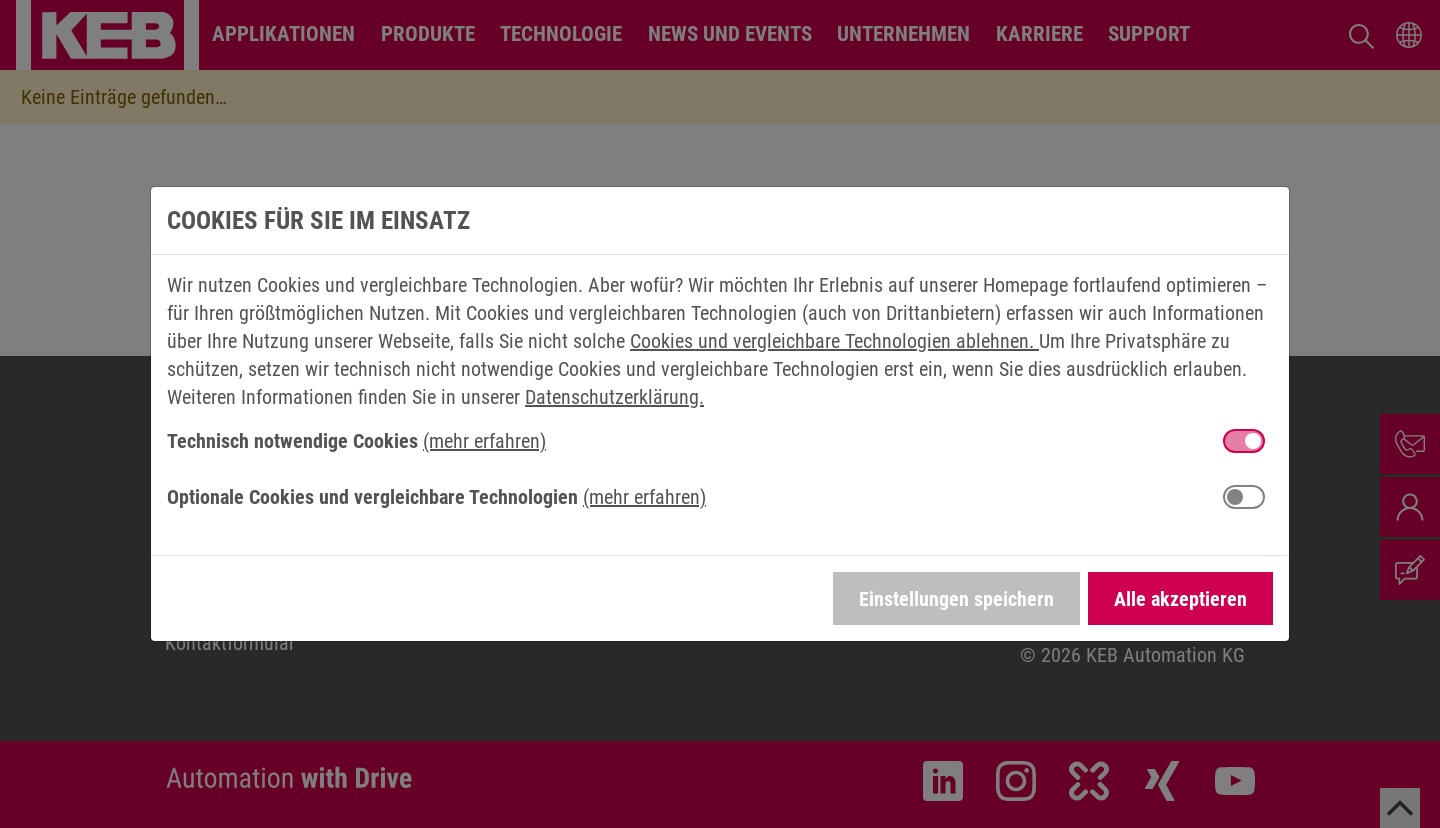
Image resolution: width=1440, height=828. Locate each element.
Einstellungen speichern (956, 599)
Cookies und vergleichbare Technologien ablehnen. (834, 341)
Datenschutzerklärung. (614, 397)
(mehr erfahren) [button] (484, 441)
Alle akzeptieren (1180, 599)
